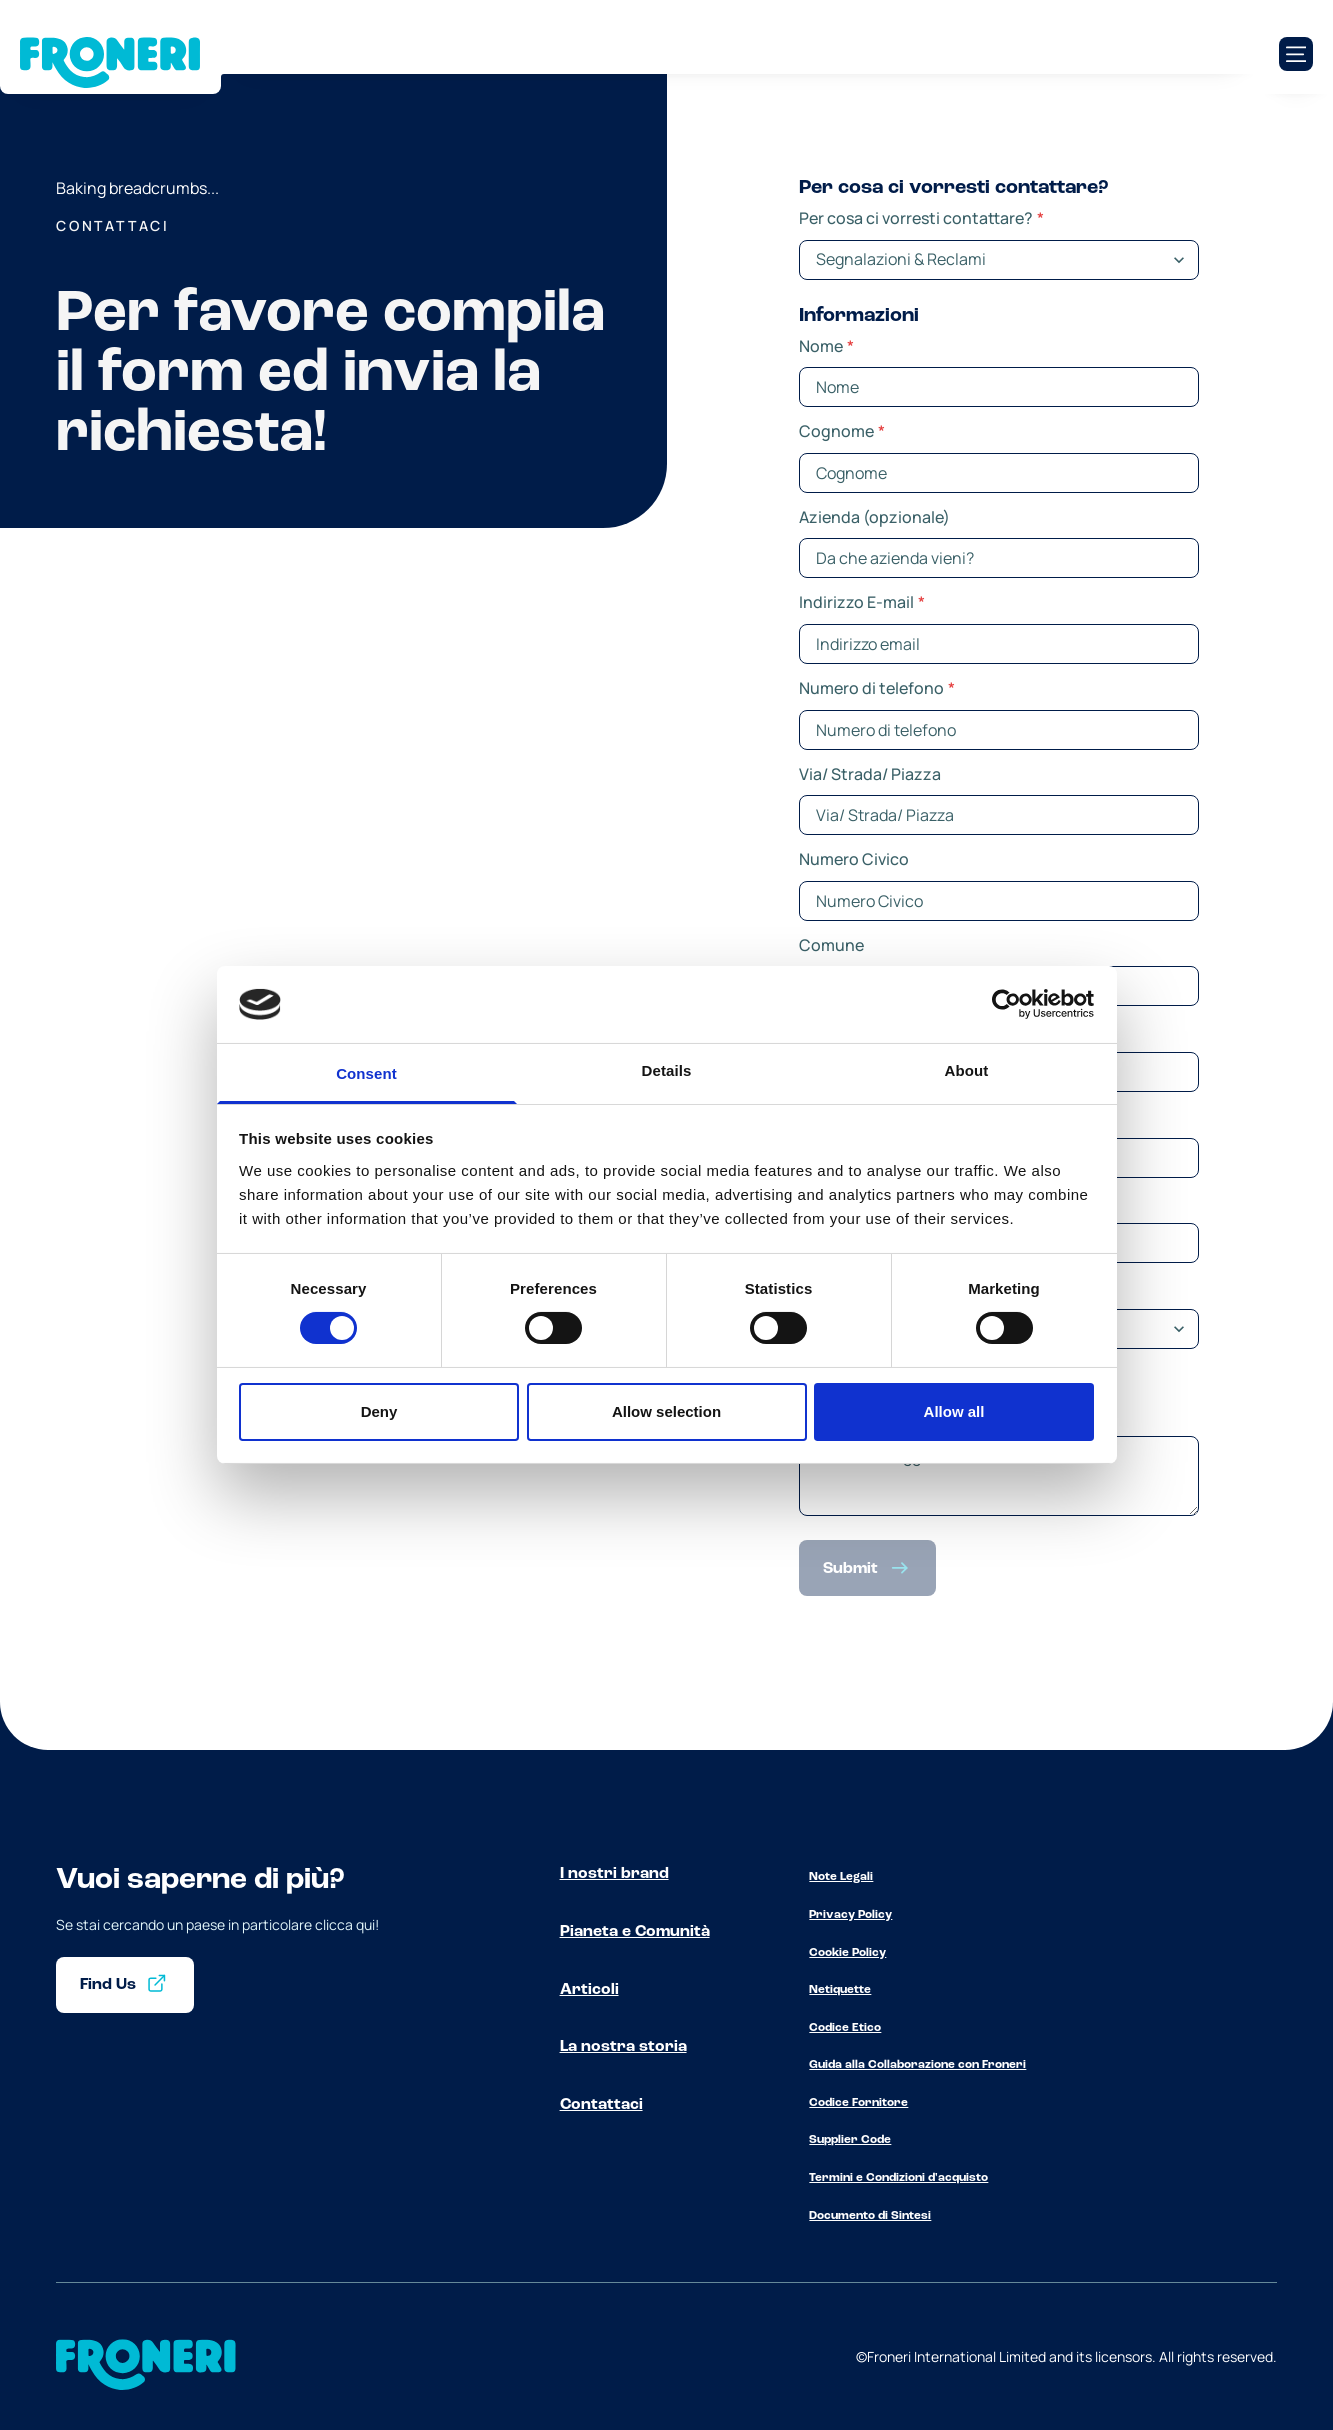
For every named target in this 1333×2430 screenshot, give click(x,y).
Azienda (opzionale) (874, 517)
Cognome (842, 431)
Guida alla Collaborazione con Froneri (917, 2065)
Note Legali (841, 1877)
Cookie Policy (847, 1953)
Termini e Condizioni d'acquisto (898, 2178)
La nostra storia (623, 2047)
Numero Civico (854, 859)
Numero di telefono (877, 688)
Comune (831, 945)
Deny (379, 1411)
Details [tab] (667, 1070)
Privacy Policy (850, 1915)
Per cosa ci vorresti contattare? (921, 218)
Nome (826, 346)
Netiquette (840, 1990)
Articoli (589, 1990)
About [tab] (967, 1070)
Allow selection (666, 1411)
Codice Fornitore (858, 2103)
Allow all (954, 1411)
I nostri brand (614, 1874)
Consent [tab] (366, 1073)
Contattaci (601, 2105)
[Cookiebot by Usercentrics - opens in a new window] (1006, 1004)
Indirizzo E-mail (862, 602)
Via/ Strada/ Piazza (870, 774)
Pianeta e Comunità (635, 1932)
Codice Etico (845, 2028)
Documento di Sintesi (870, 2216)
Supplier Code (850, 2140)
